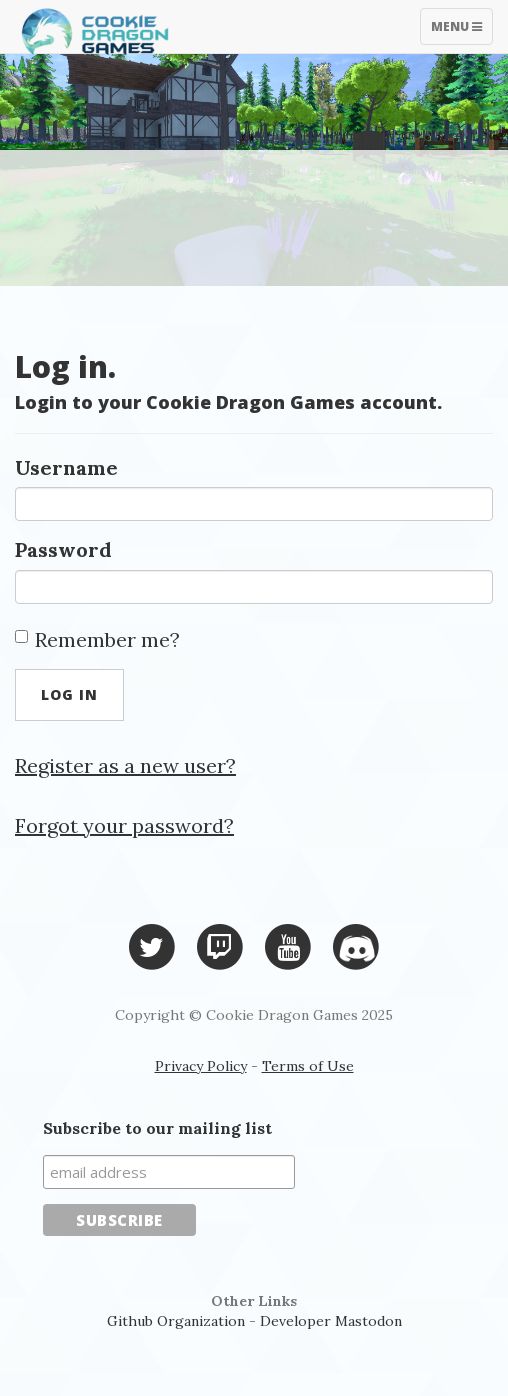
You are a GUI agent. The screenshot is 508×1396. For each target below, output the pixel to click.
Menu (461, 31)
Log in (69, 694)
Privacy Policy (201, 1066)
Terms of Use (308, 1066)
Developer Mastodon (331, 1321)
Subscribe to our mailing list (157, 1128)
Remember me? (97, 639)
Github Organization (176, 1321)
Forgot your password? (124, 825)
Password (63, 549)
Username (66, 467)
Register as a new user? (125, 765)
